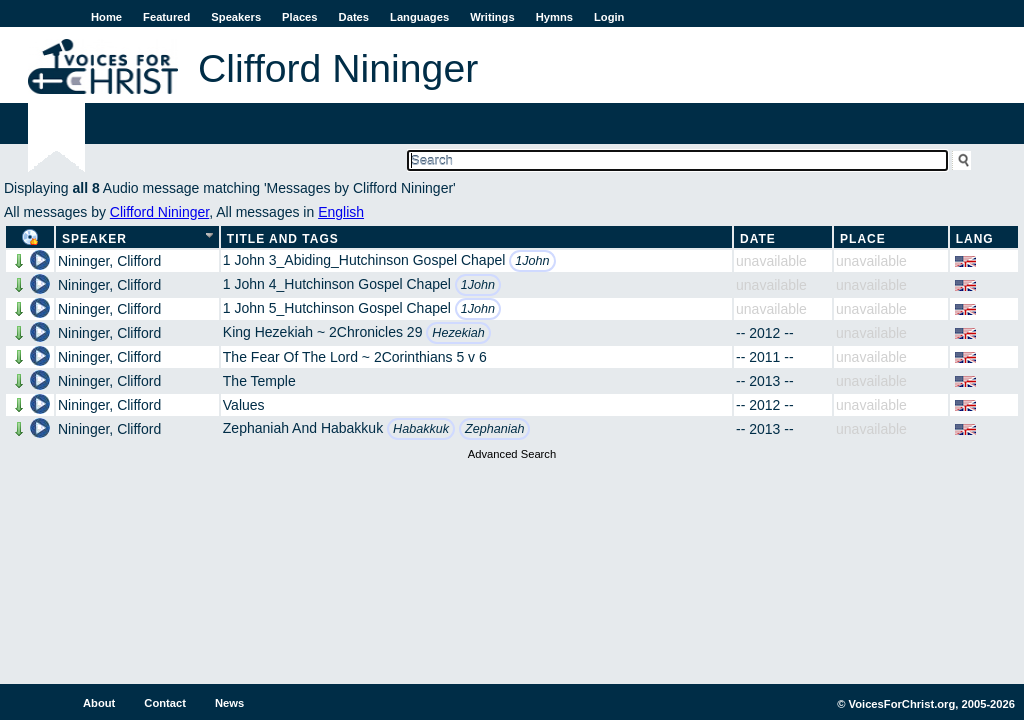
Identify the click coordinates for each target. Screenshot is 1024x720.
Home (106, 17)
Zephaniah (495, 429)
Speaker (94, 239)
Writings (492, 17)
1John (532, 261)
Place (863, 239)
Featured (166, 17)
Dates (354, 17)
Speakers (236, 17)
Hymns (554, 17)
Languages (419, 17)
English (341, 212)
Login (609, 17)
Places (299, 17)
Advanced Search (512, 454)
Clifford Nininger (159, 212)
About (99, 703)
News (229, 703)
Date (758, 239)
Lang (975, 239)
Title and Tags (283, 239)
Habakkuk (421, 429)
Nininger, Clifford (109, 261)
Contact (165, 703)
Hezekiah (458, 333)
